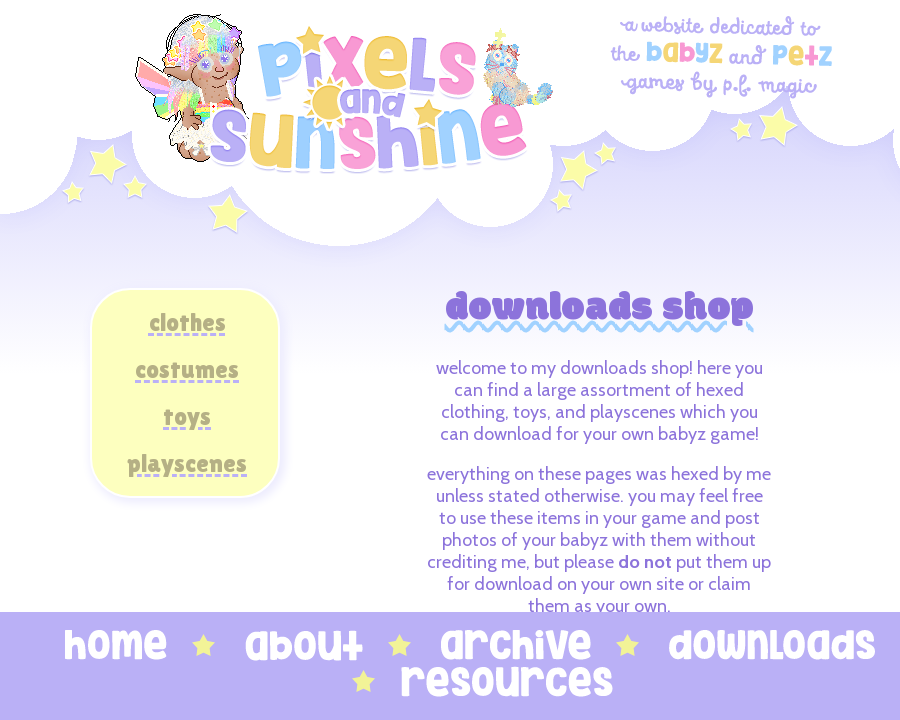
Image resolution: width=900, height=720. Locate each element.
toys (187, 416)
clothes (187, 322)
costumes (187, 369)
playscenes (187, 463)
